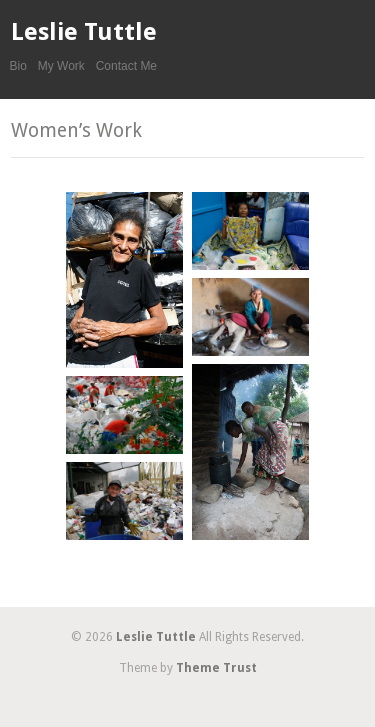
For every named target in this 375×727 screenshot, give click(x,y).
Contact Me (126, 66)
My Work (61, 66)
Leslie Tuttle (84, 32)
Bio (18, 66)
